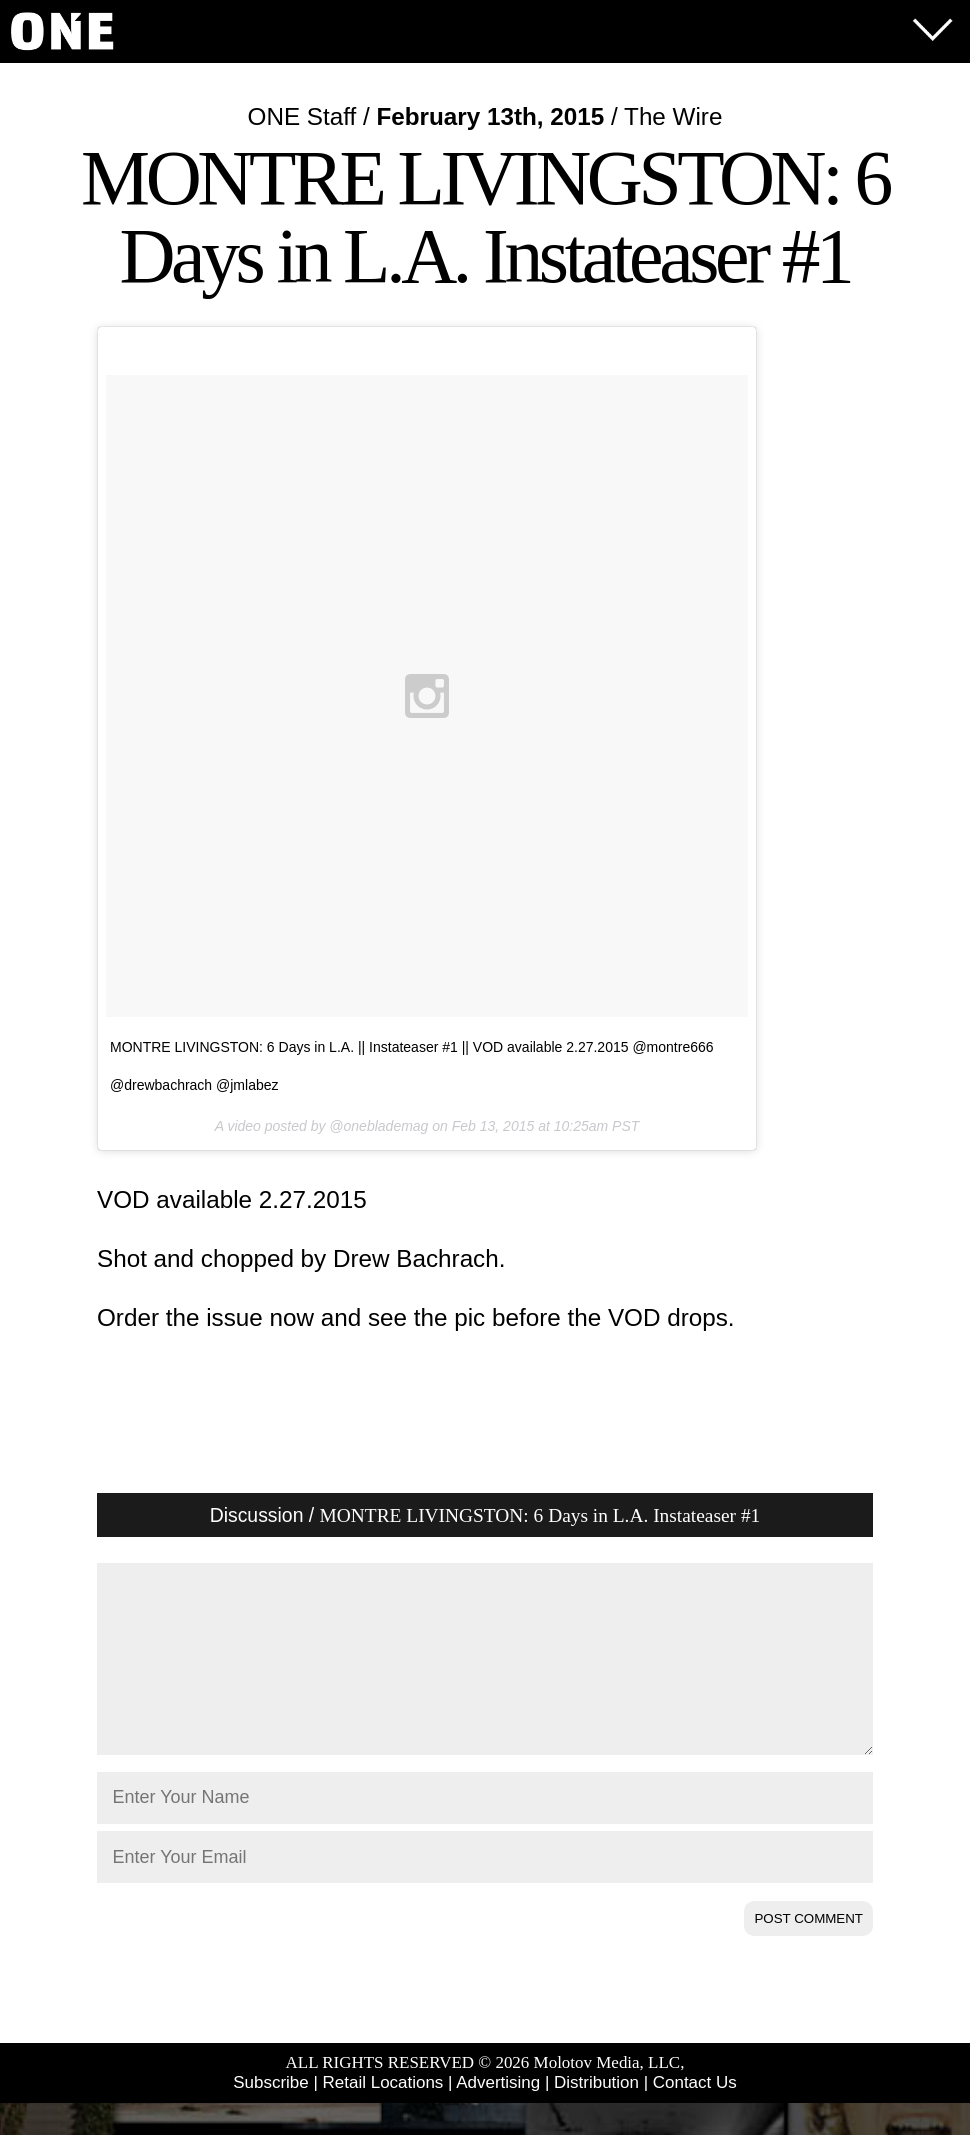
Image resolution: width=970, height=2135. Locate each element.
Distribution (596, 2114)
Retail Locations (383, 2114)
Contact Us (695, 2114)
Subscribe (270, 2114)
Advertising (498, 2114)
